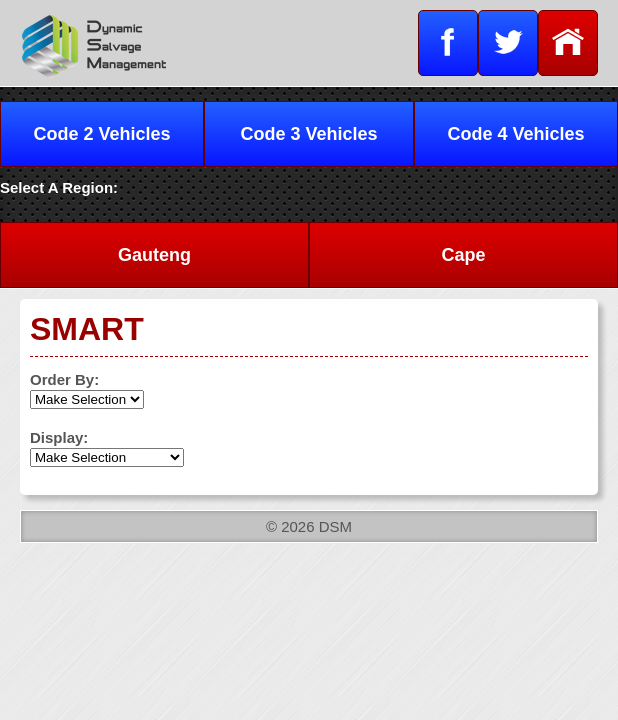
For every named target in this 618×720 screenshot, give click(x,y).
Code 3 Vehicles (308, 134)
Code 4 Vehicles (515, 134)
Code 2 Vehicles (101, 134)
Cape (463, 255)
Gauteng (154, 255)
